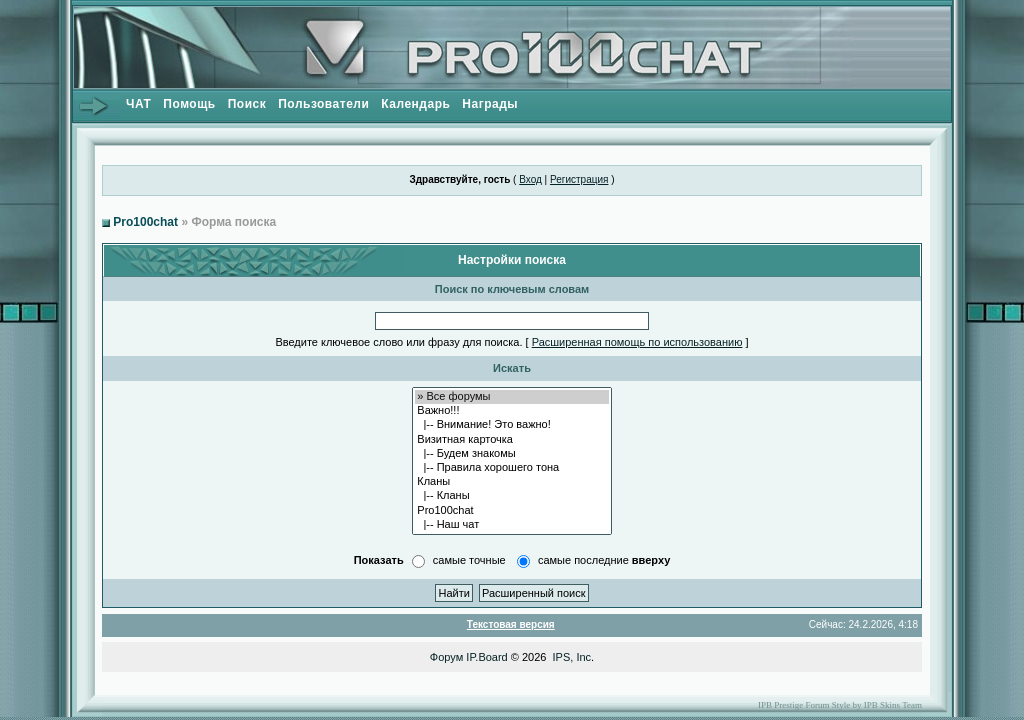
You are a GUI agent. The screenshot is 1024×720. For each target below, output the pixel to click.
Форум (446, 657)
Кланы (511, 482)
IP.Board (486, 657)
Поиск (247, 104)
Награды (490, 104)
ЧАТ (138, 104)
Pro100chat (145, 222)
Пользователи (323, 104)
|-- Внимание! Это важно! (511, 425)
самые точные (469, 560)
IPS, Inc (572, 657)
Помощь (189, 104)
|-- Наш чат (511, 525)
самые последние (604, 560)
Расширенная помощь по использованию (637, 342)
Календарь (415, 104)
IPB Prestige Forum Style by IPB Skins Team (840, 705)
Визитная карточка (511, 440)
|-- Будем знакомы (511, 454)
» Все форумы (511, 397)
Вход (530, 179)
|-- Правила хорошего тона (511, 468)
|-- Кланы (511, 496)
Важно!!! (511, 411)
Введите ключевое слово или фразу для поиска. (398, 342)
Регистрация (579, 179)
